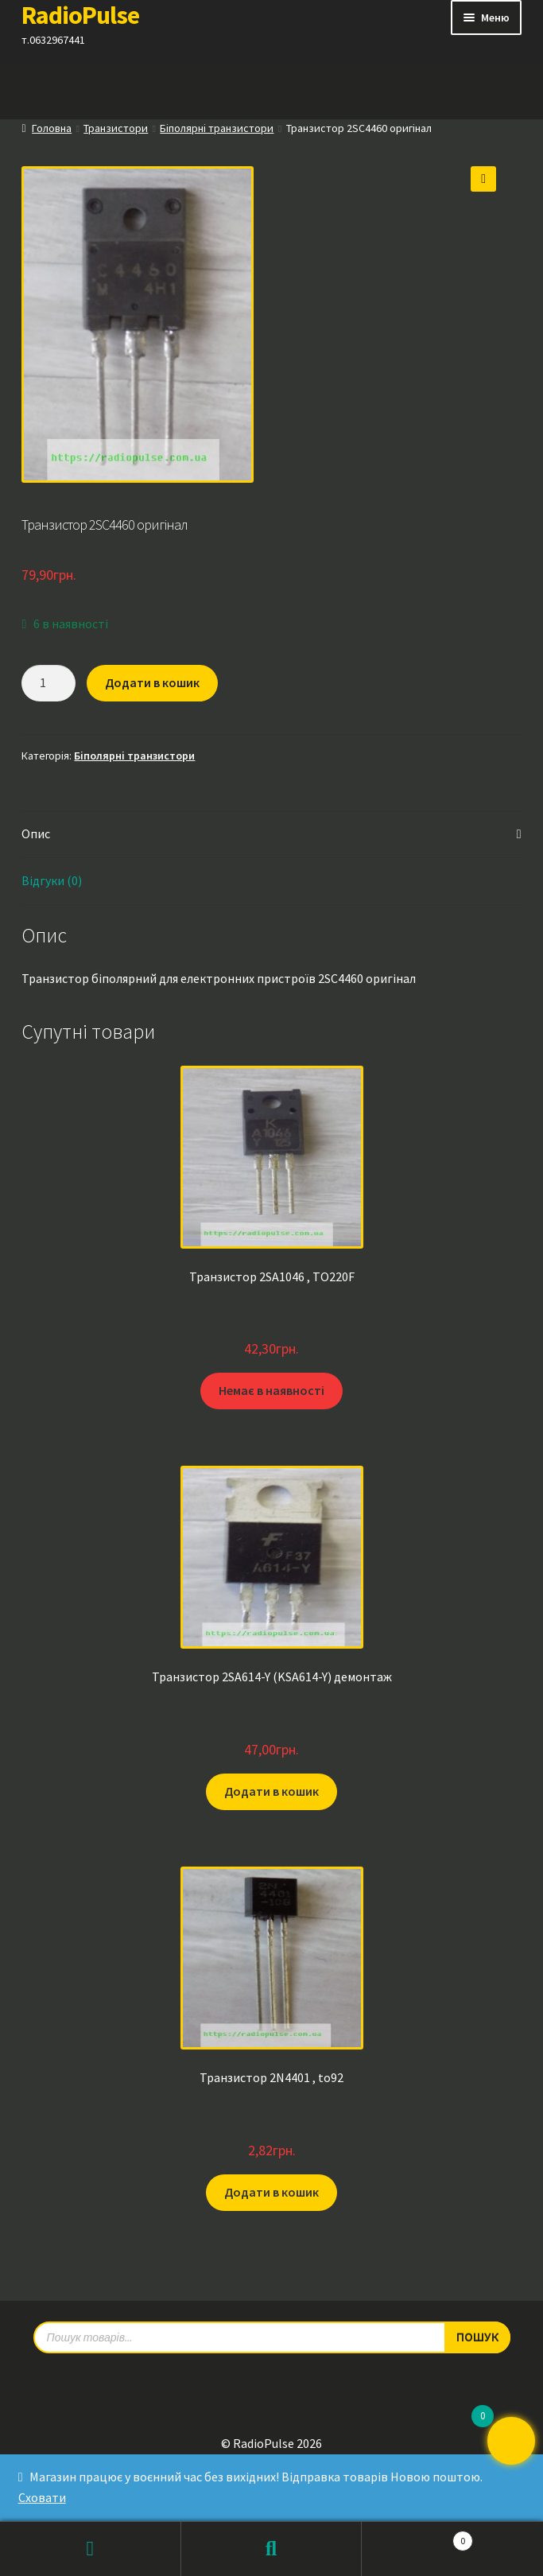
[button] (483, 179)
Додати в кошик (152, 682)
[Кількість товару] (48, 683)
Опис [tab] (35, 833)
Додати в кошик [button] (271, 1791)
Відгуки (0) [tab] (51, 880)
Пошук (272, 2549)
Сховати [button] (42, 2497)
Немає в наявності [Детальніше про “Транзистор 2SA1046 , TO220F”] (271, 1390)
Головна (52, 128)
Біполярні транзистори (216, 128)
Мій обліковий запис (90, 2549)
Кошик (417, 2537)
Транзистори (115, 128)
